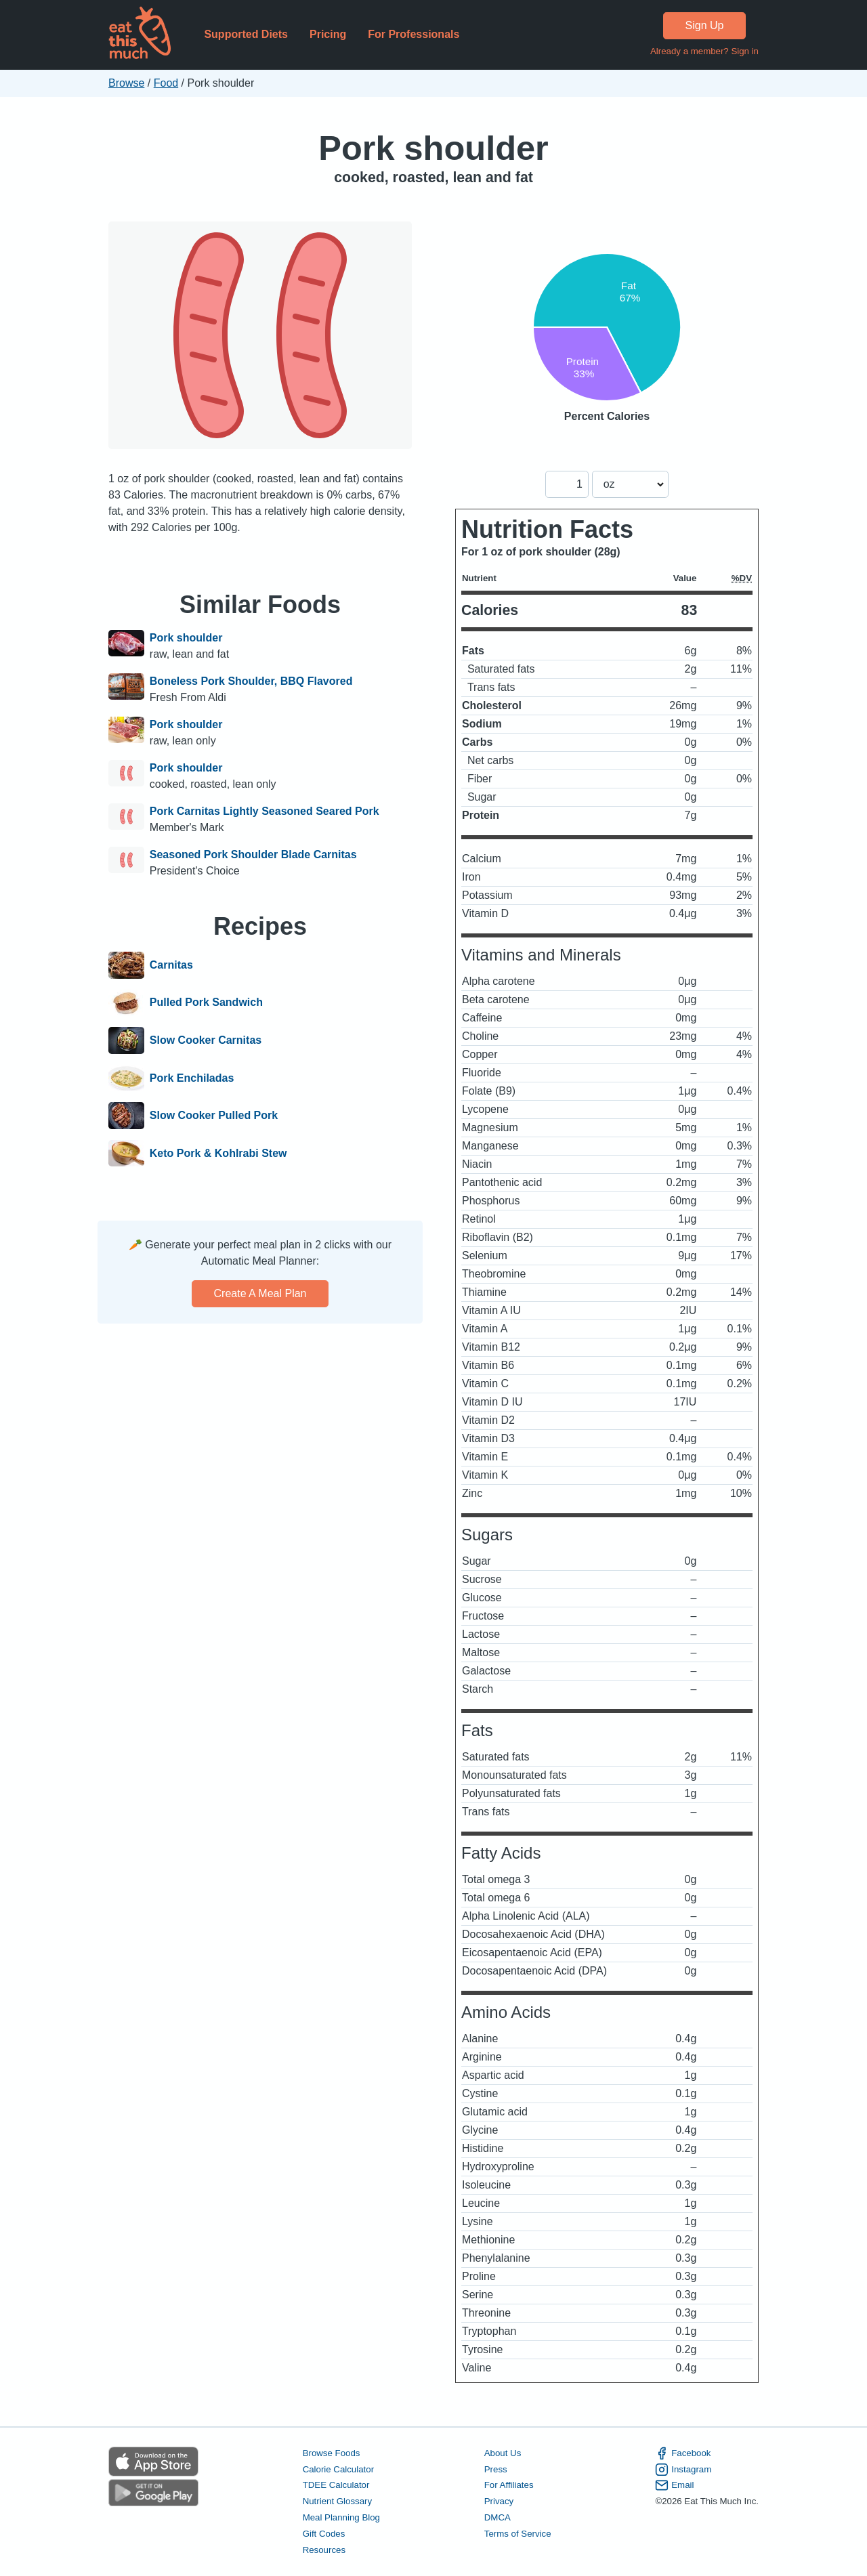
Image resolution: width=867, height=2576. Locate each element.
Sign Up (704, 25)
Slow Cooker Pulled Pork (214, 1115)
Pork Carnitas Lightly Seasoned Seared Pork (264, 811)
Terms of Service (517, 2534)
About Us (503, 2453)
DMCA (497, 2517)
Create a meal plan (260, 1293)
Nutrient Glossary (337, 2501)
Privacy (499, 2501)
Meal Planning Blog (341, 2517)
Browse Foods (331, 2453)
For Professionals (413, 34)
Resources (324, 2550)
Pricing (328, 34)
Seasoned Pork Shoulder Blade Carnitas (253, 854)
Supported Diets (246, 34)
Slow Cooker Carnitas (205, 1040)
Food (166, 83)
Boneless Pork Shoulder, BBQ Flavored (251, 681)
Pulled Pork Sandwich (206, 1003)
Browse (126, 83)
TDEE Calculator (336, 2485)
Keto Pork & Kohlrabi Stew (218, 1153)
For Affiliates (509, 2485)
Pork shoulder (433, 148)
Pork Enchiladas (192, 1078)
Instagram (683, 2469)
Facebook (683, 2453)
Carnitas (171, 965)
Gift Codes (324, 2534)
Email (674, 2485)
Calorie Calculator (338, 2469)
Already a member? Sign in (704, 51)
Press (495, 2469)
